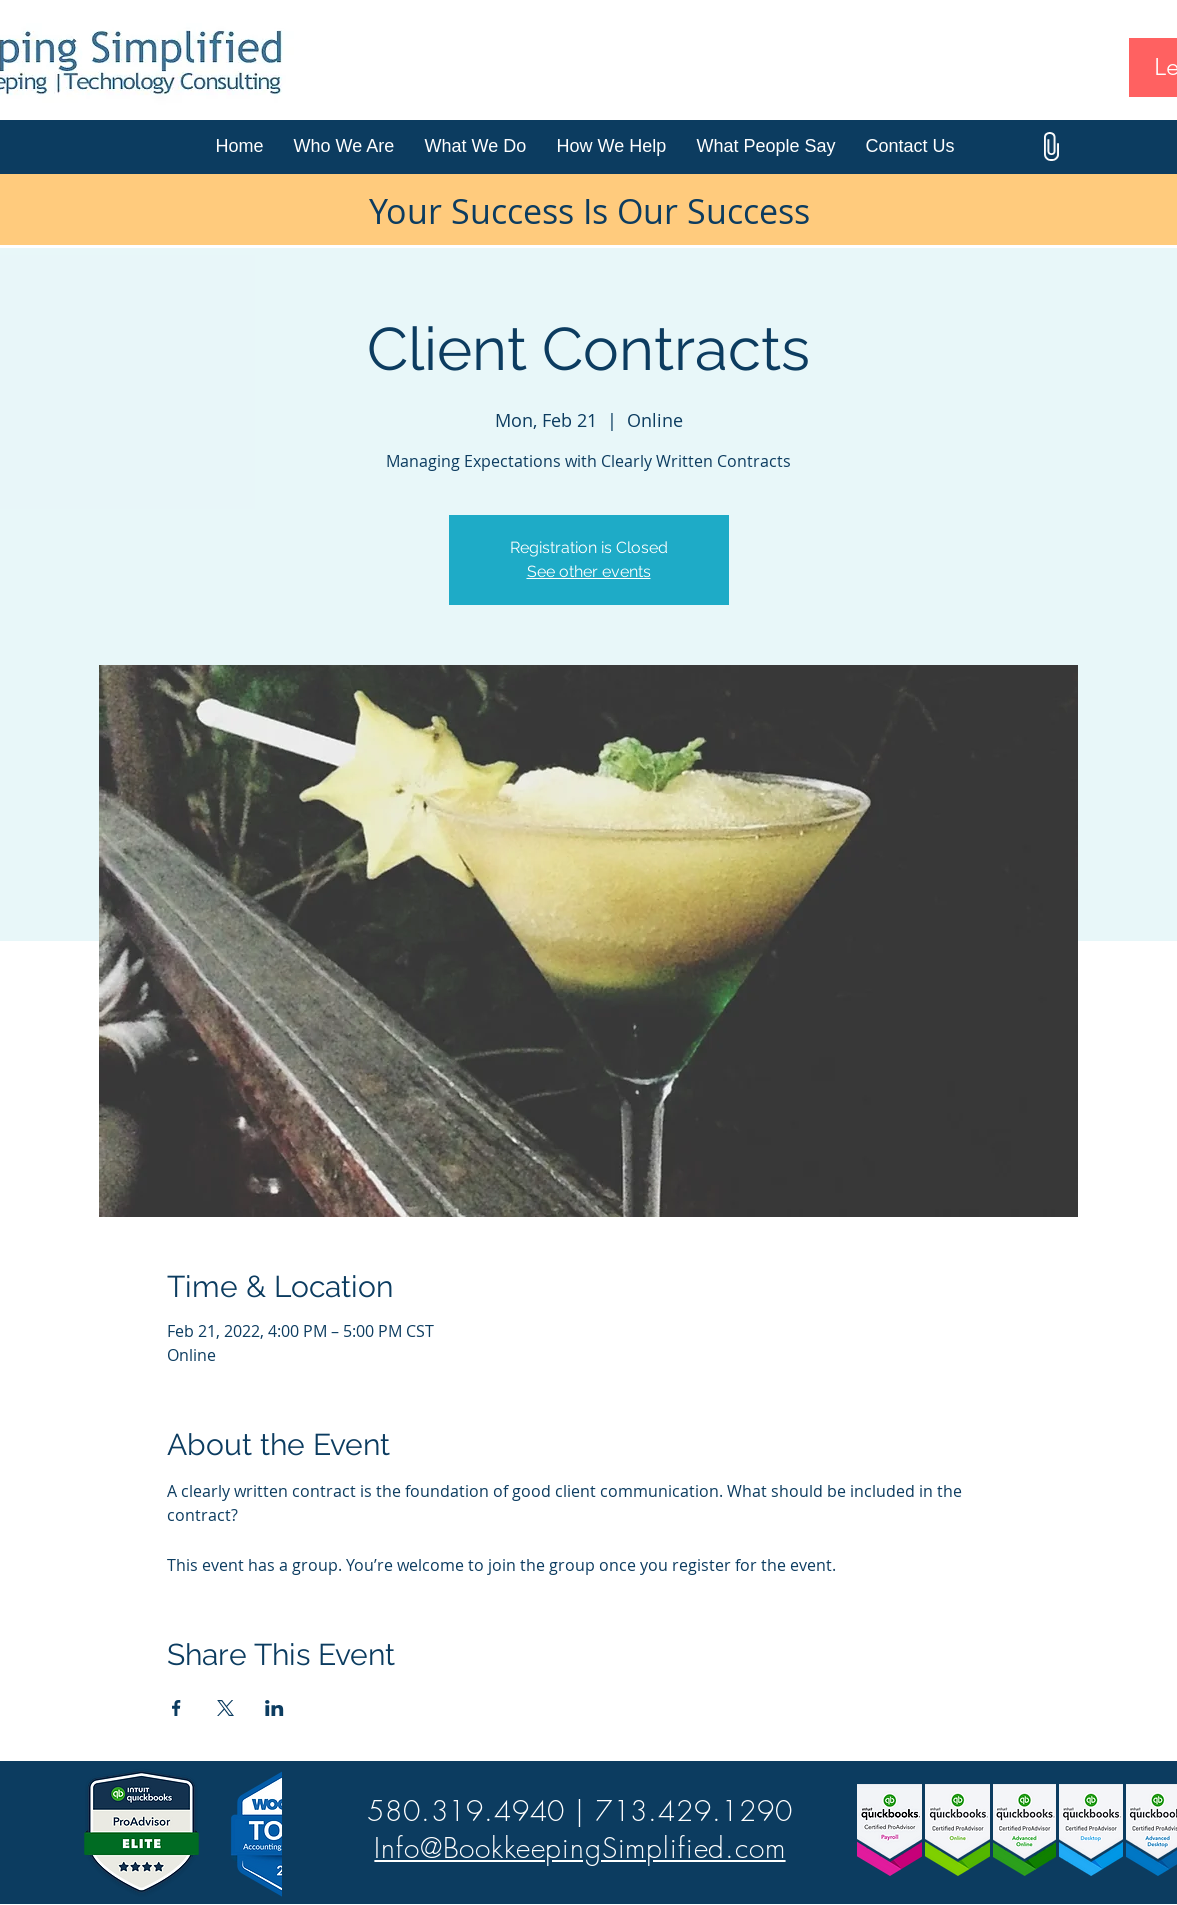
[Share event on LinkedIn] (274, 1708)
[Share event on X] (225, 1708)
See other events (589, 571)
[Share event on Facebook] (176, 1708)
